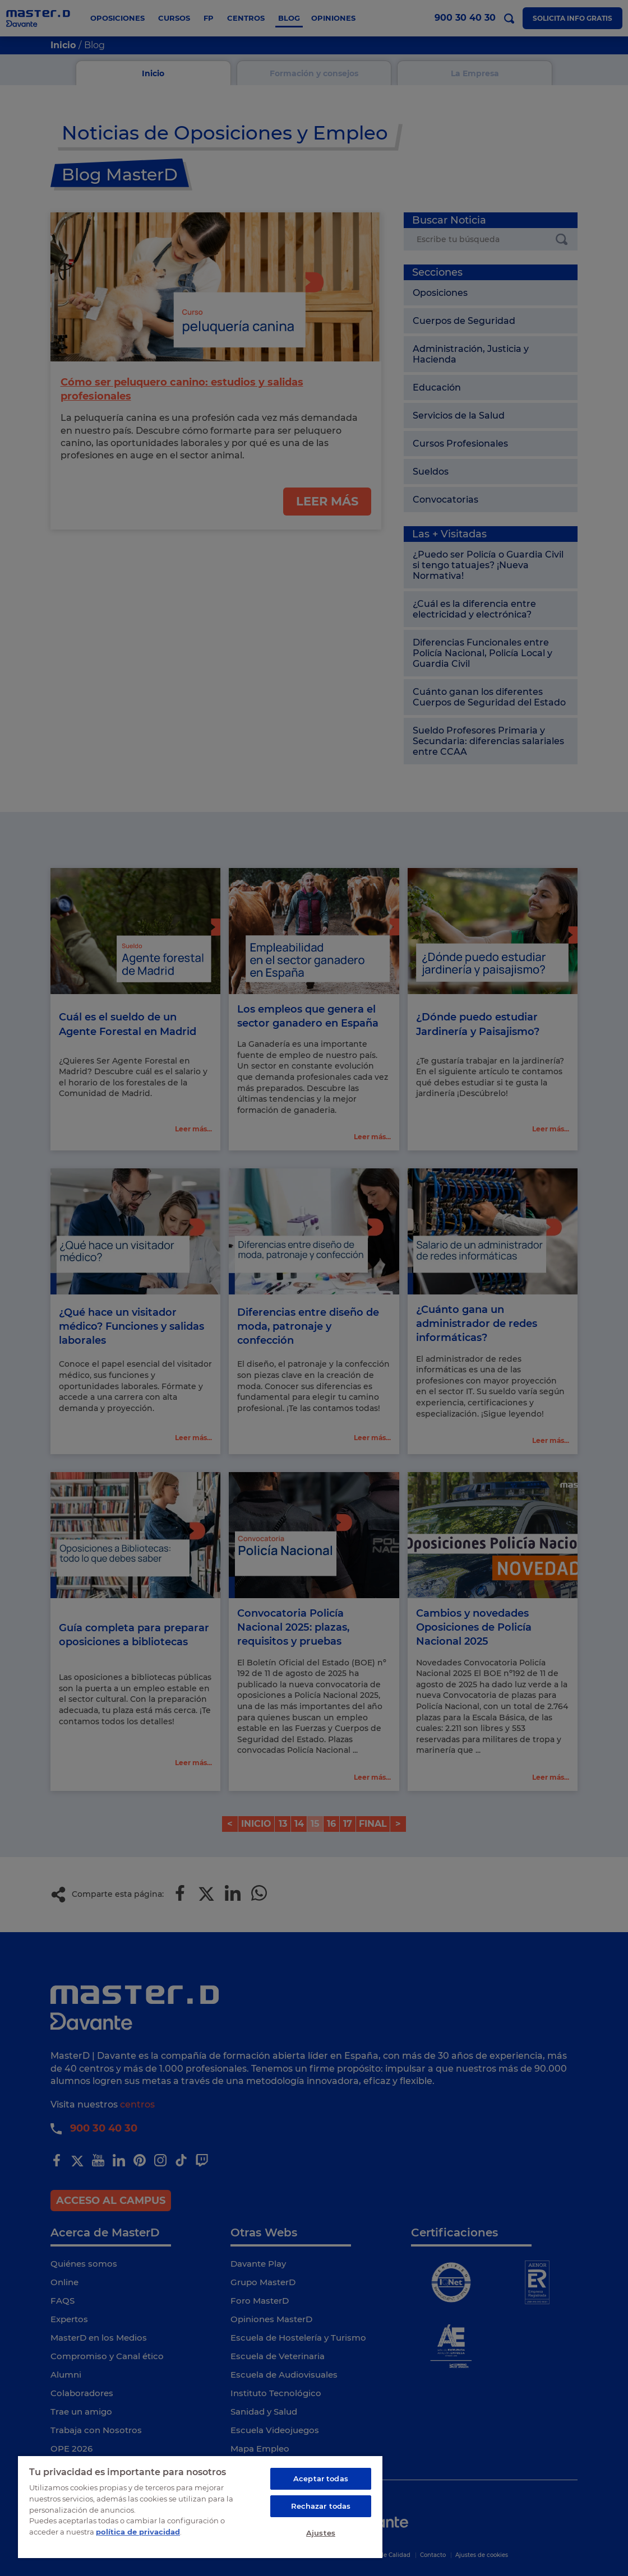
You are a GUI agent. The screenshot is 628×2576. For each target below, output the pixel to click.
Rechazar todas (321, 2505)
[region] (200, 2506)
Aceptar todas (320, 2478)
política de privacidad (138, 2531)
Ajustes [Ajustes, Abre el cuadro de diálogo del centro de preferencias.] (320, 2532)
